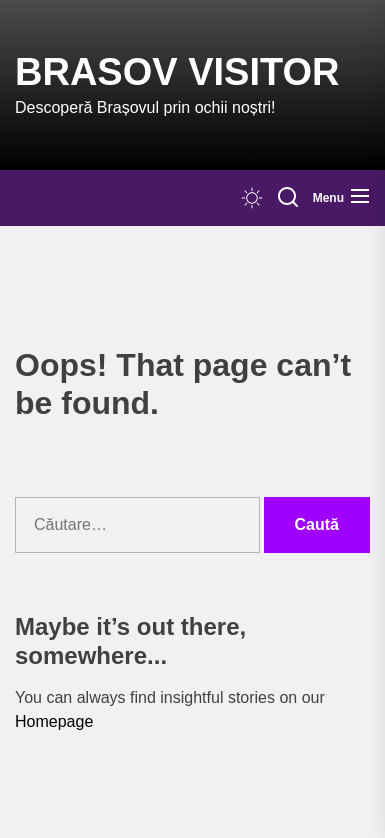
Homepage (54, 721)
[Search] (288, 198)
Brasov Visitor (177, 72)
